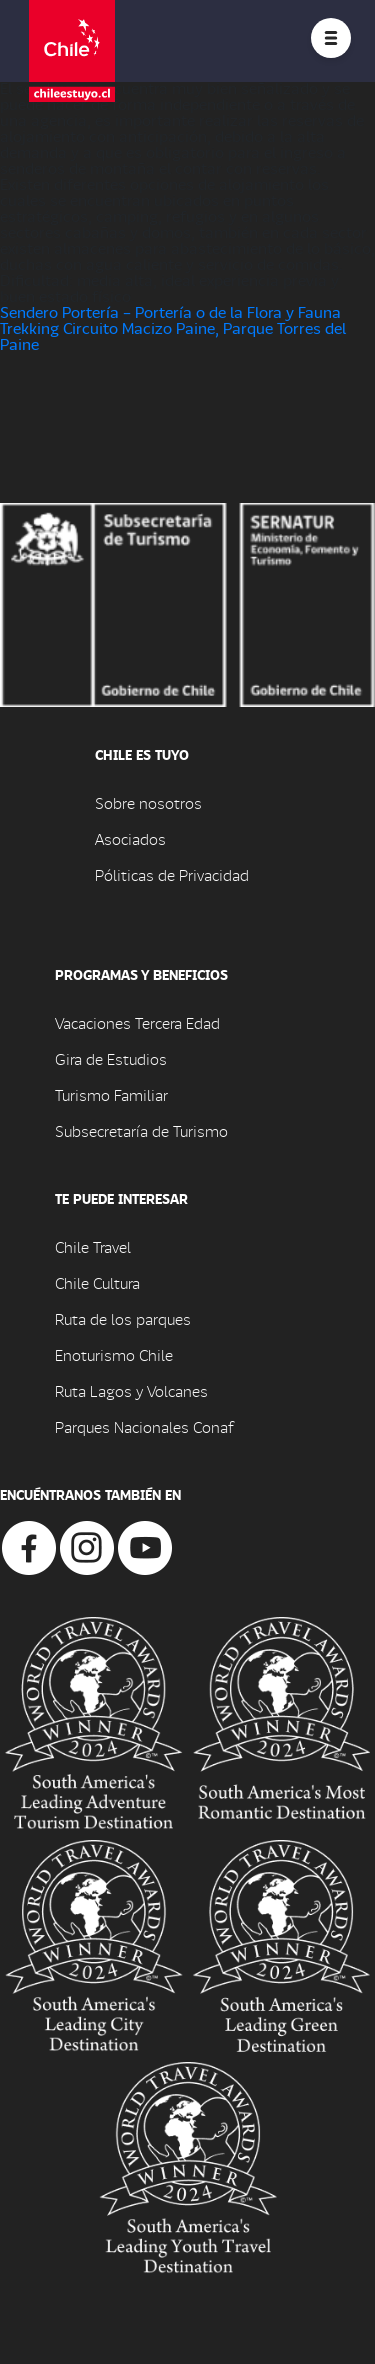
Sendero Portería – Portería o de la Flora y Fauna (170, 311)
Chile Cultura (97, 1282)
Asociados (130, 838)
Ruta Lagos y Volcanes (131, 1390)
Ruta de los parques (123, 1318)
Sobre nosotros (148, 802)
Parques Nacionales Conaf (144, 1426)
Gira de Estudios (111, 1058)
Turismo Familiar (111, 1094)
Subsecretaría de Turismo (141, 1130)
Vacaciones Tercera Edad (137, 1022)
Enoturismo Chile (114, 1354)
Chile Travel (93, 1246)
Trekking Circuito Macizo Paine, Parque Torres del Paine (173, 335)
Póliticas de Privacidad (172, 874)
